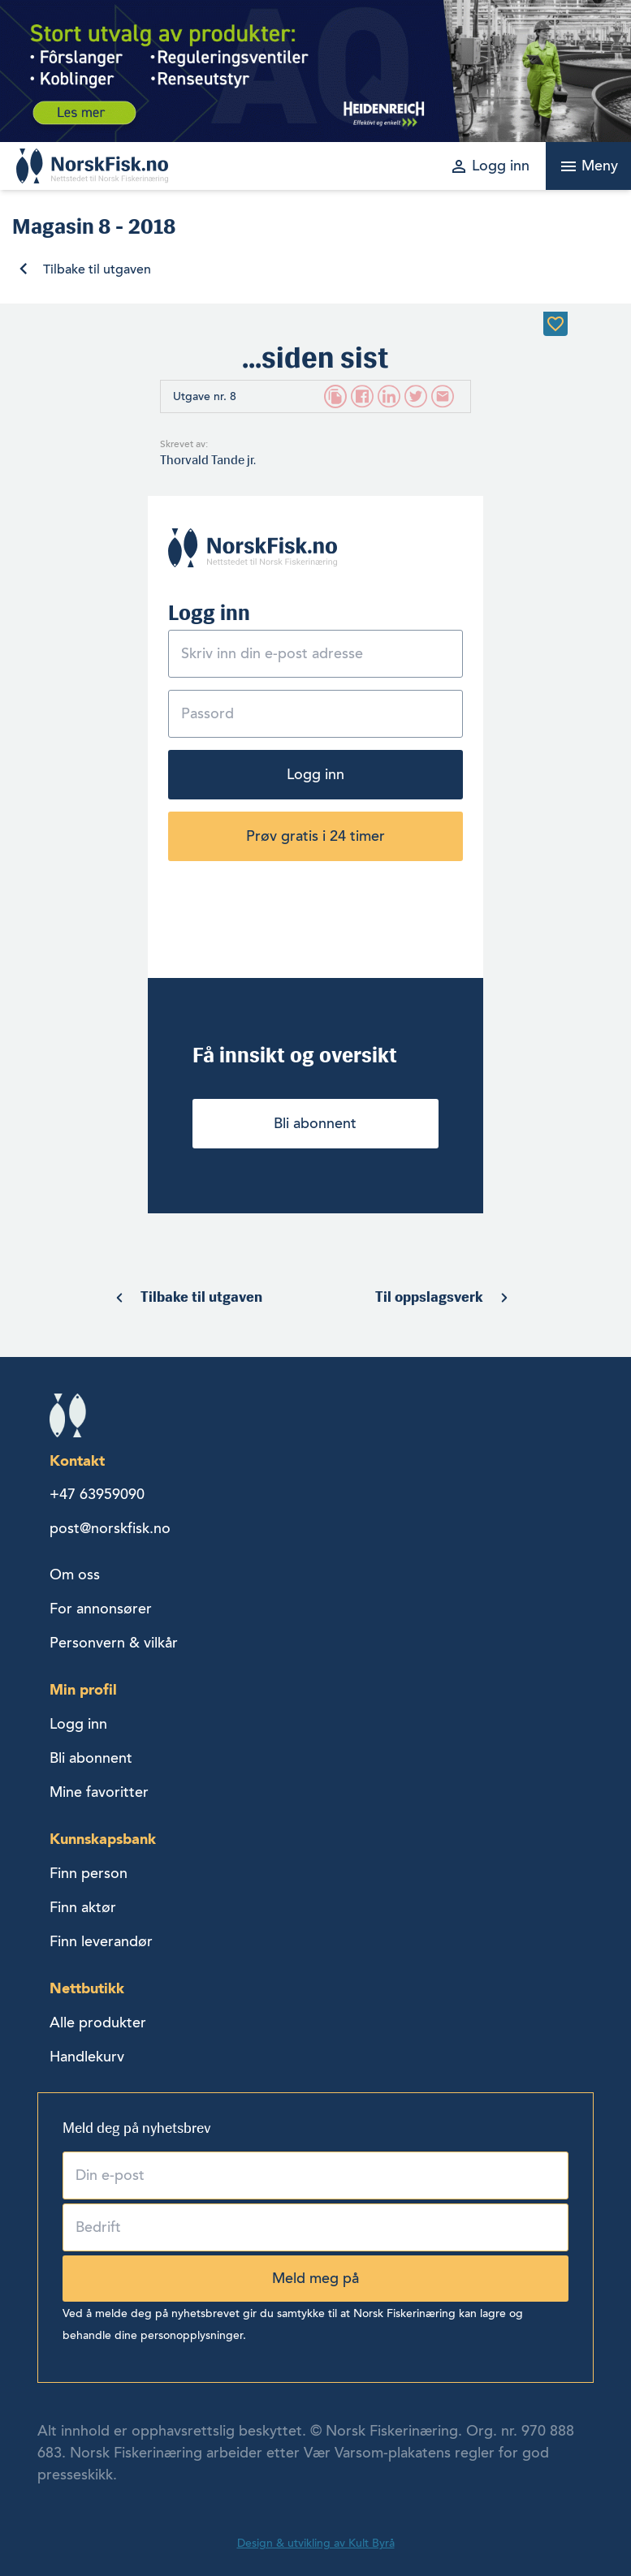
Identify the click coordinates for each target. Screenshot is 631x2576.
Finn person (88, 1873)
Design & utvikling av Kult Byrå (316, 2543)
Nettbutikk (87, 1988)
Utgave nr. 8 (204, 396)
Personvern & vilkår (114, 1643)
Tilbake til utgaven (97, 269)
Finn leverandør (101, 1941)
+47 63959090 (97, 1494)
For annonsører (101, 1609)
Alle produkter (98, 2022)
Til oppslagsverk (429, 1297)
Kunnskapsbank (103, 1838)
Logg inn (315, 774)
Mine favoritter (99, 1792)
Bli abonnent (315, 1123)
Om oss (75, 1574)
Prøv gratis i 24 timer (315, 836)
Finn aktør (83, 1907)
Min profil (83, 1689)
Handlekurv (87, 2057)
